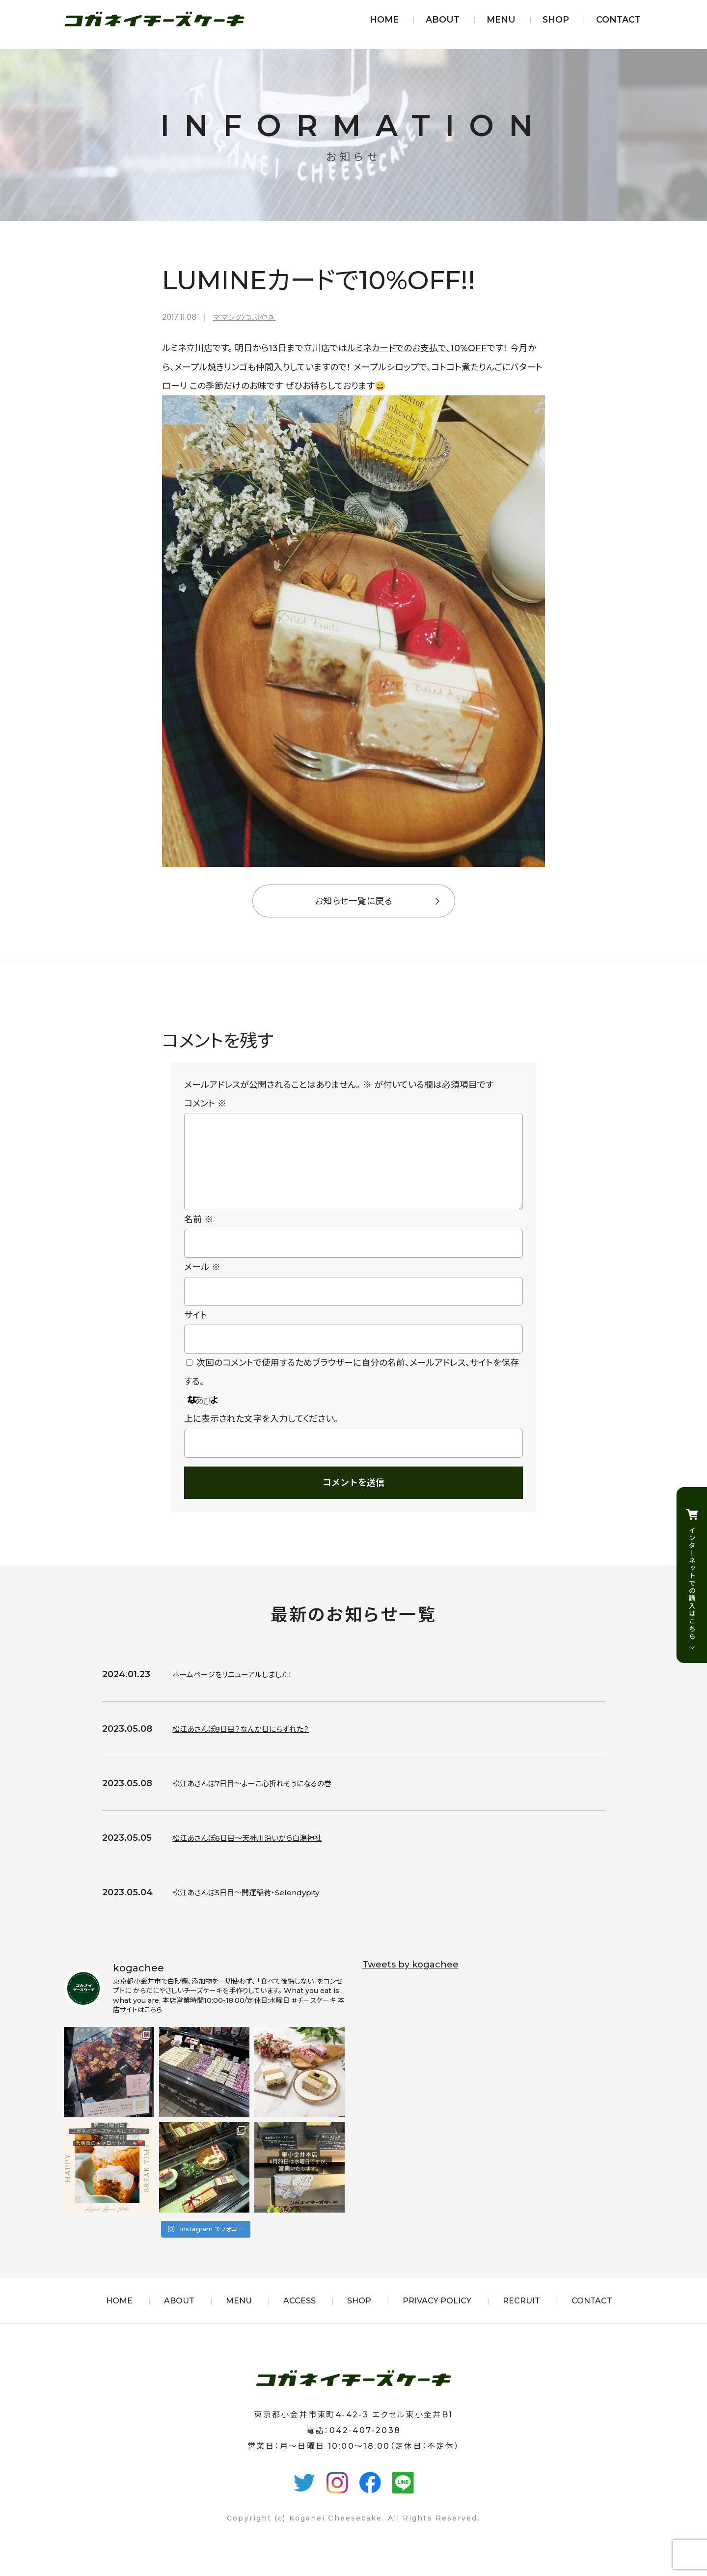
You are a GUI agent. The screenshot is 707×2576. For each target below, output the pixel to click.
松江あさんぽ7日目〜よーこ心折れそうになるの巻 (268, 1799)
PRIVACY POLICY (437, 2316)
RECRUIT (521, 2316)
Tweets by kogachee (410, 1980)
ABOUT (443, 19)
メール (202, 1282)
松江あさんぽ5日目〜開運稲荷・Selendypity (260, 1908)
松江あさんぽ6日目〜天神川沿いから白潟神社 (261, 1853)
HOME (384, 19)
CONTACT (618, 19)
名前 (198, 1235)
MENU (501, 19)
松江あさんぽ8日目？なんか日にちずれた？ (254, 1744)
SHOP (556, 19)
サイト (195, 1331)
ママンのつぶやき (244, 317)
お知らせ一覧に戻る (353, 901)
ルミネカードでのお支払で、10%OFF (417, 348)
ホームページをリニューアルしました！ (244, 1690)
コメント (205, 1103)
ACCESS (299, 2316)
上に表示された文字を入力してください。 (261, 1434)
